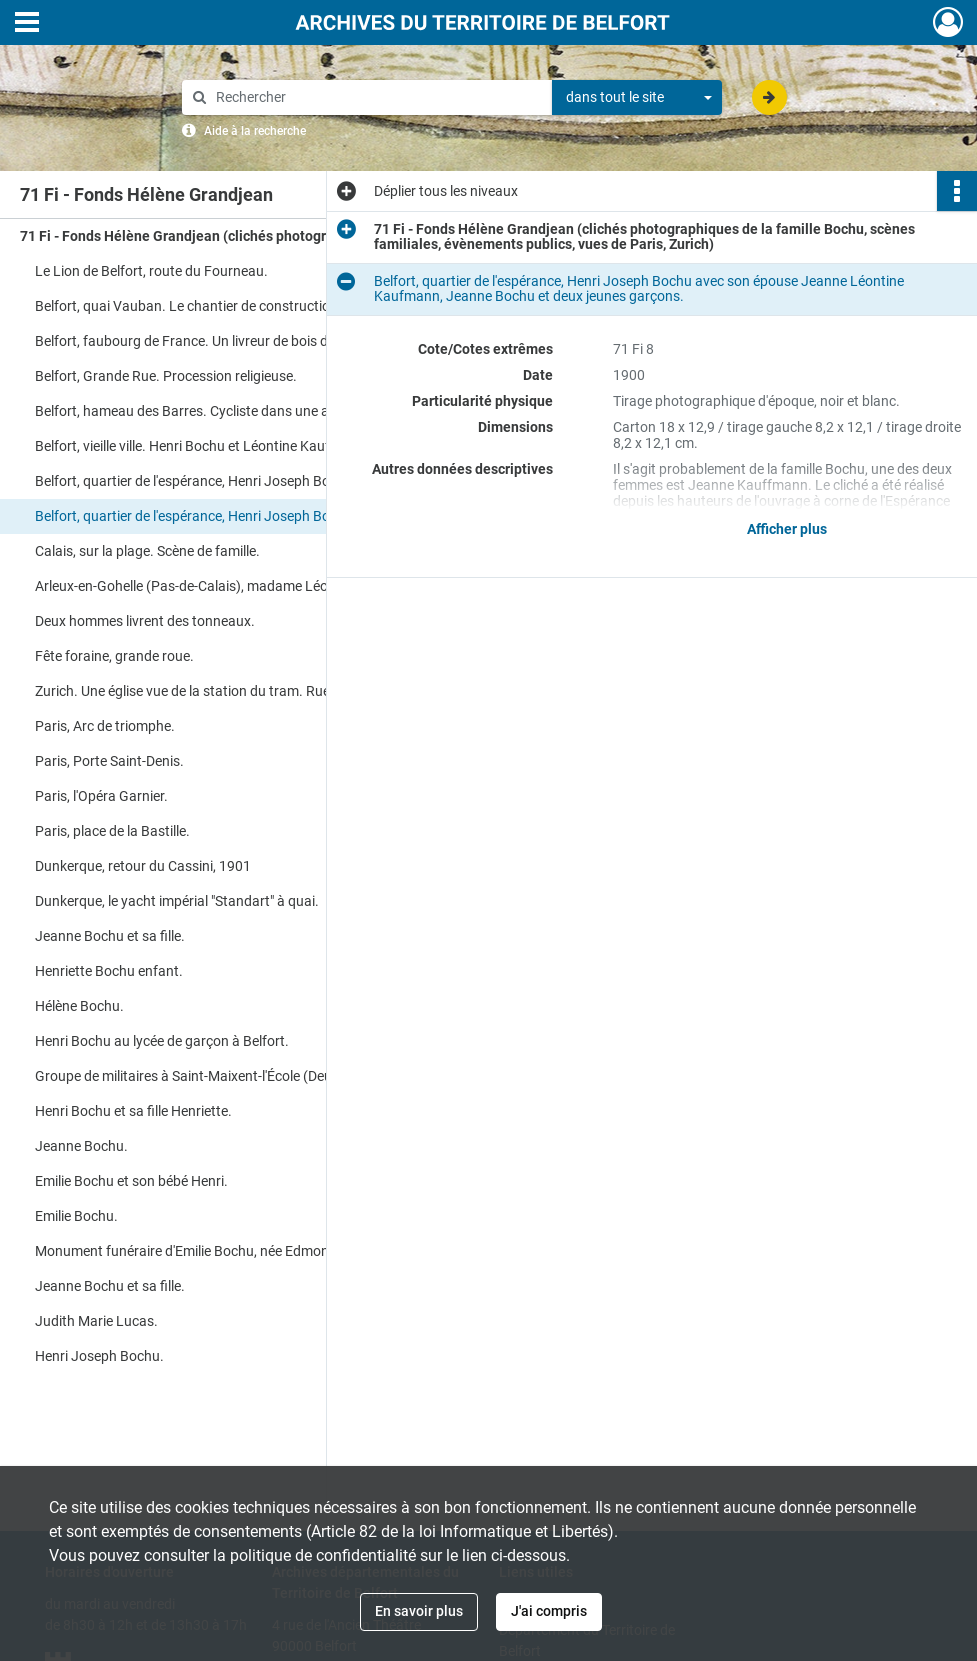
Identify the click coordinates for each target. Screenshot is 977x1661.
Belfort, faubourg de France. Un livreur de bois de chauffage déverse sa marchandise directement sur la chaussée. (235, 341)
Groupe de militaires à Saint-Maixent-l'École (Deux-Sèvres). (214, 1076)
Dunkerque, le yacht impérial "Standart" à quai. (177, 901)
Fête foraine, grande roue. (114, 656)
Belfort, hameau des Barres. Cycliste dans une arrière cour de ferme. (235, 411)
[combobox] (637, 98)
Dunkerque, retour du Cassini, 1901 (143, 866)
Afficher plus (787, 529)
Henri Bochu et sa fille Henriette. (133, 1111)
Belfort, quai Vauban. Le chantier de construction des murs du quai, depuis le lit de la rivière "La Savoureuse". (235, 306)
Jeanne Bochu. (81, 1146)
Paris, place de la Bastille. (112, 831)
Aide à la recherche (255, 131)
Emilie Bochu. (76, 1216)
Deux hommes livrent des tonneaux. (145, 621)
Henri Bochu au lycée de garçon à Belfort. (162, 1041)
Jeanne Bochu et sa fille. (110, 936)
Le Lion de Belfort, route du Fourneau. (151, 271)
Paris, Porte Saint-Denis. (109, 761)
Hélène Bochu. (79, 1006)
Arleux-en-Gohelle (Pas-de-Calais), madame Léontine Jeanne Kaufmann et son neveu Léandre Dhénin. (235, 586)
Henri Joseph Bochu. (99, 1356)
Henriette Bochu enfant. (109, 971)
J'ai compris (549, 1611)
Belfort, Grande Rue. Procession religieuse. (166, 376)
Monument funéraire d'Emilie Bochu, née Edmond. (188, 1251)
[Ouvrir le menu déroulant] (27, 24)
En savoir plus (419, 1611)
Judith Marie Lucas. (96, 1321)
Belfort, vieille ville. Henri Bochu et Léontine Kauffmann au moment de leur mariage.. (235, 446)
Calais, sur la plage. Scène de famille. (147, 551)
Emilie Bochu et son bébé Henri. (131, 1181)
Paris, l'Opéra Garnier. (101, 796)
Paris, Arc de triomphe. (105, 726)
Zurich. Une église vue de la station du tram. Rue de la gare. (216, 691)
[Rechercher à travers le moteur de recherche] (377, 97)
